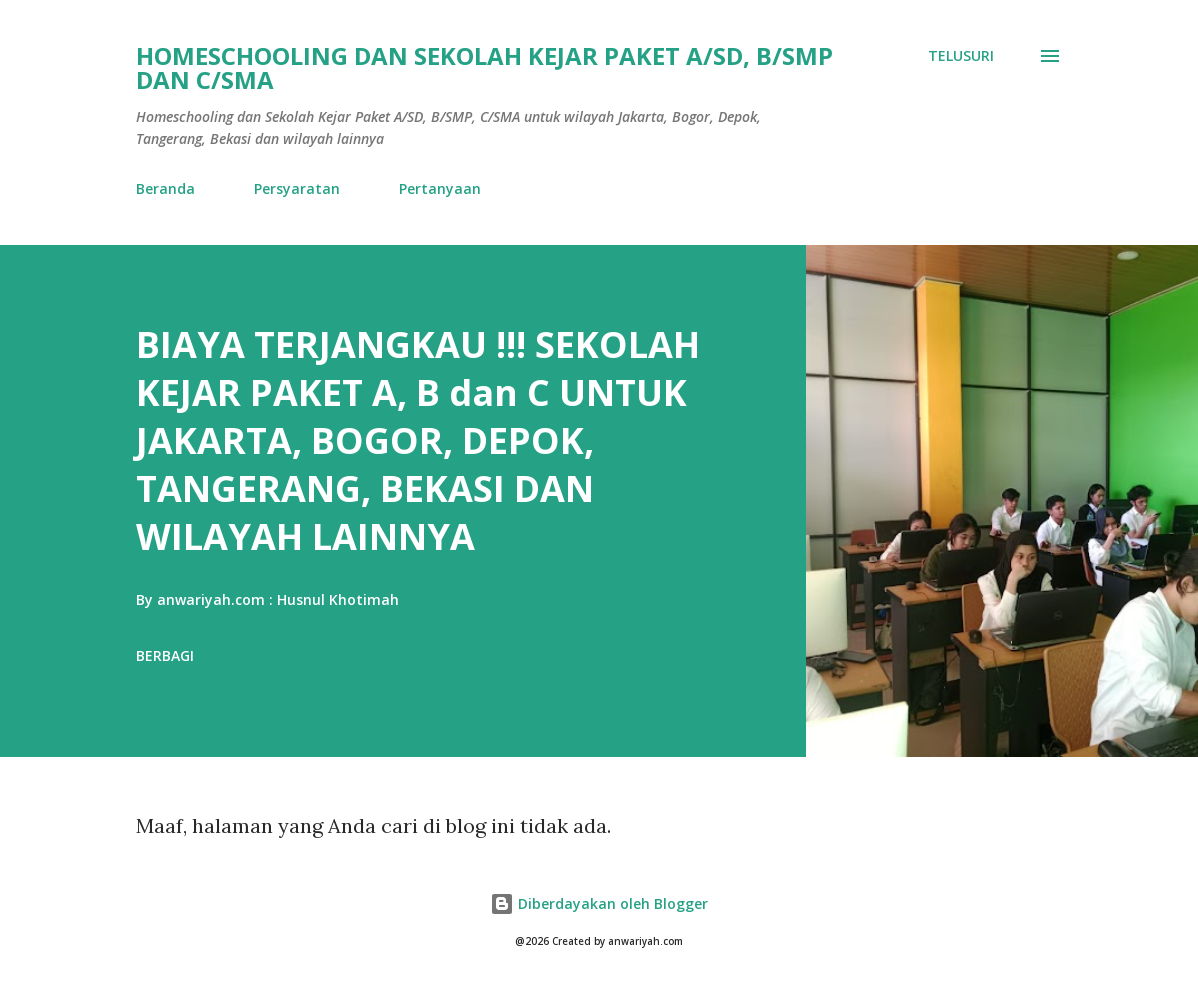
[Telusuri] (961, 56)
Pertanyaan (440, 188)
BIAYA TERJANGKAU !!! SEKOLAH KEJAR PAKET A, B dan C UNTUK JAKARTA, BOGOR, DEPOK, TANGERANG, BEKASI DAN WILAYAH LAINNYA (418, 440)
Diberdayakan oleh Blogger (599, 903)
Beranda (165, 188)
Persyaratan (297, 188)
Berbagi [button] (165, 655)
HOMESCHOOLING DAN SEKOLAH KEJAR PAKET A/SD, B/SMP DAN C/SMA (484, 67)
